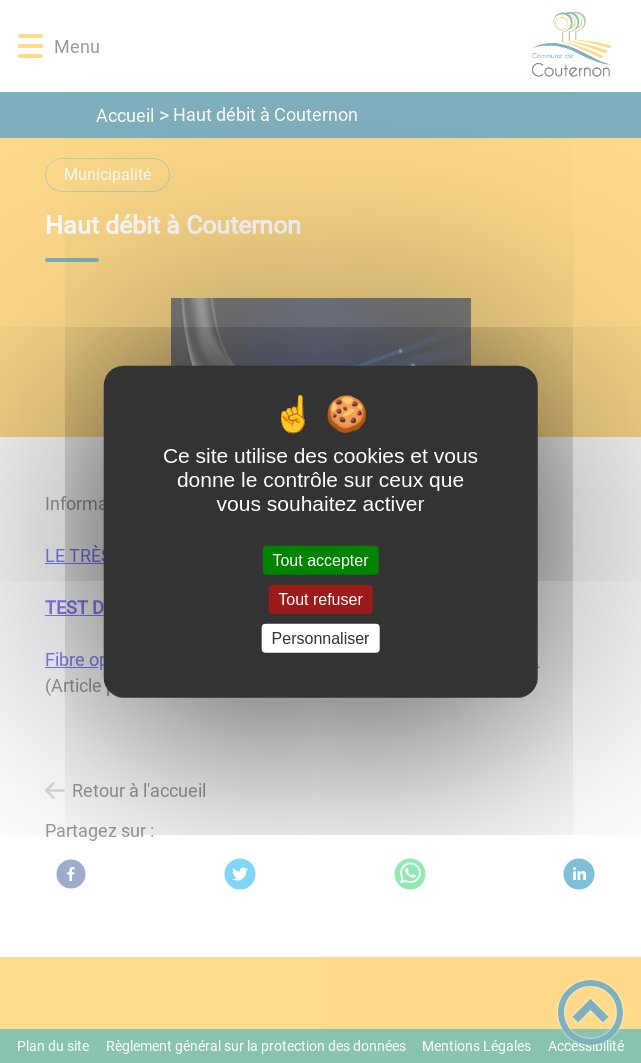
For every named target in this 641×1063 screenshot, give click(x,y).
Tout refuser (320, 598)
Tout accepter (320, 559)
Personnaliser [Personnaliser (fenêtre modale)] (321, 638)
